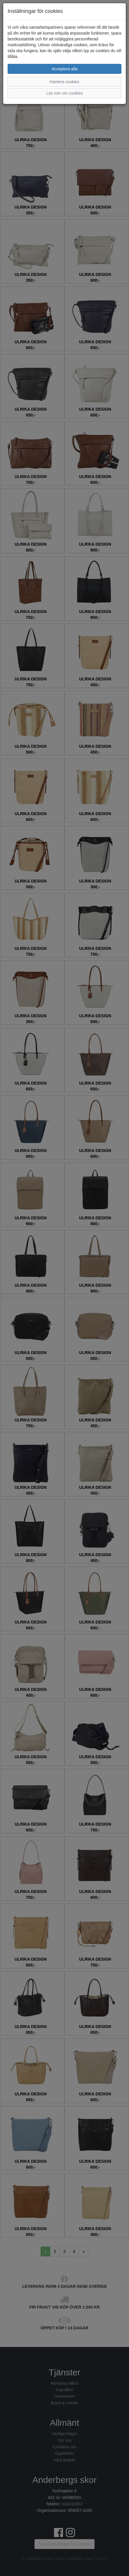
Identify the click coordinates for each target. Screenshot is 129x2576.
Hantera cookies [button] (64, 81)
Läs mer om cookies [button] (64, 93)
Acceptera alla (65, 68)
